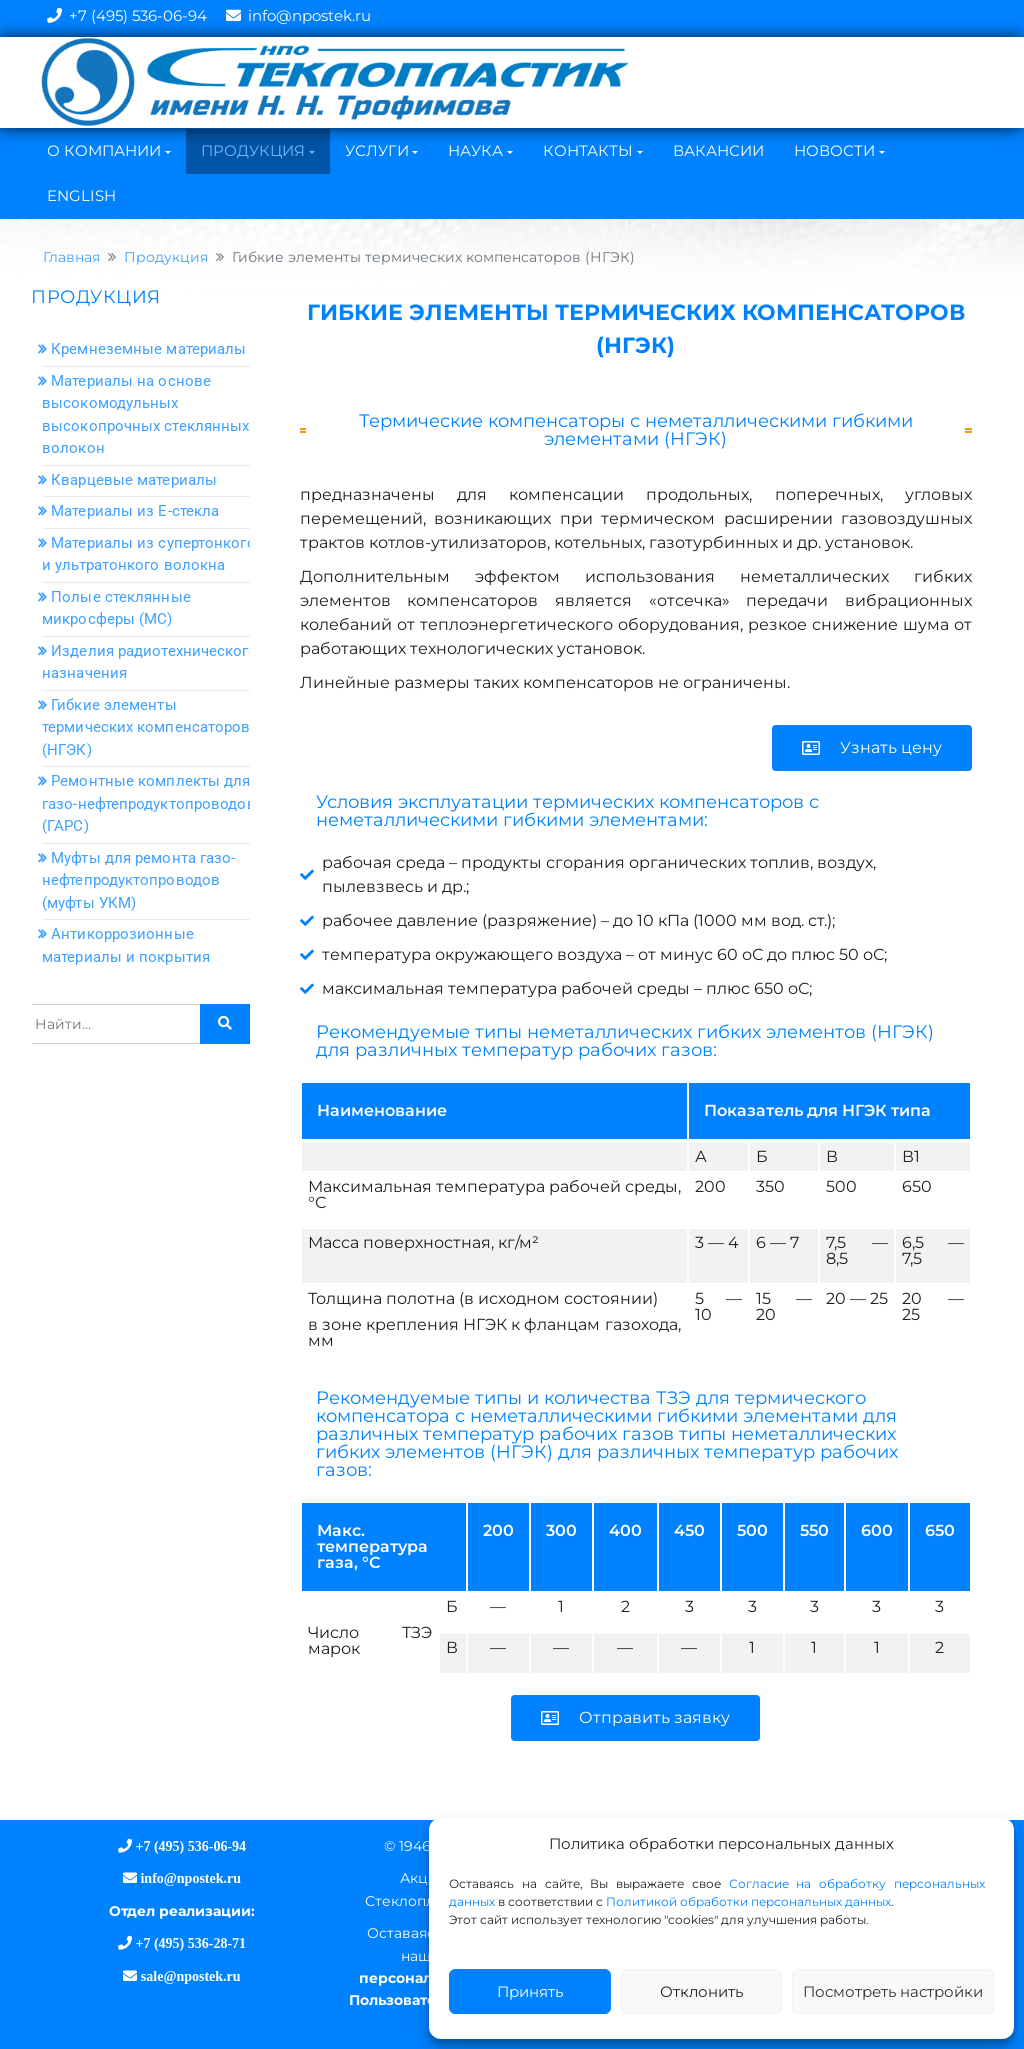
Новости (834, 150)
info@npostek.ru (309, 15)
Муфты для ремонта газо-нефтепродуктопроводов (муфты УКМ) (138, 880)
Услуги (377, 150)
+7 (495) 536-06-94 (138, 15)
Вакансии (718, 150)
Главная (71, 257)
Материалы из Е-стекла (135, 511)
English (81, 195)
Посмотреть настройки (893, 1991)
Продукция (253, 150)
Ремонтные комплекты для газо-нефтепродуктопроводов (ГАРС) (149, 803)
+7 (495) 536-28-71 (190, 1943)
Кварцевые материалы (134, 480)
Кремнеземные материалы (148, 349)
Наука (475, 150)
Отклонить (701, 1991)
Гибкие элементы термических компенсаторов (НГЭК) (146, 727)
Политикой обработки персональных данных (748, 1901)
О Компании (104, 150)
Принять (530, 1991)
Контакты (588, 150)
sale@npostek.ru (188, 1976)
